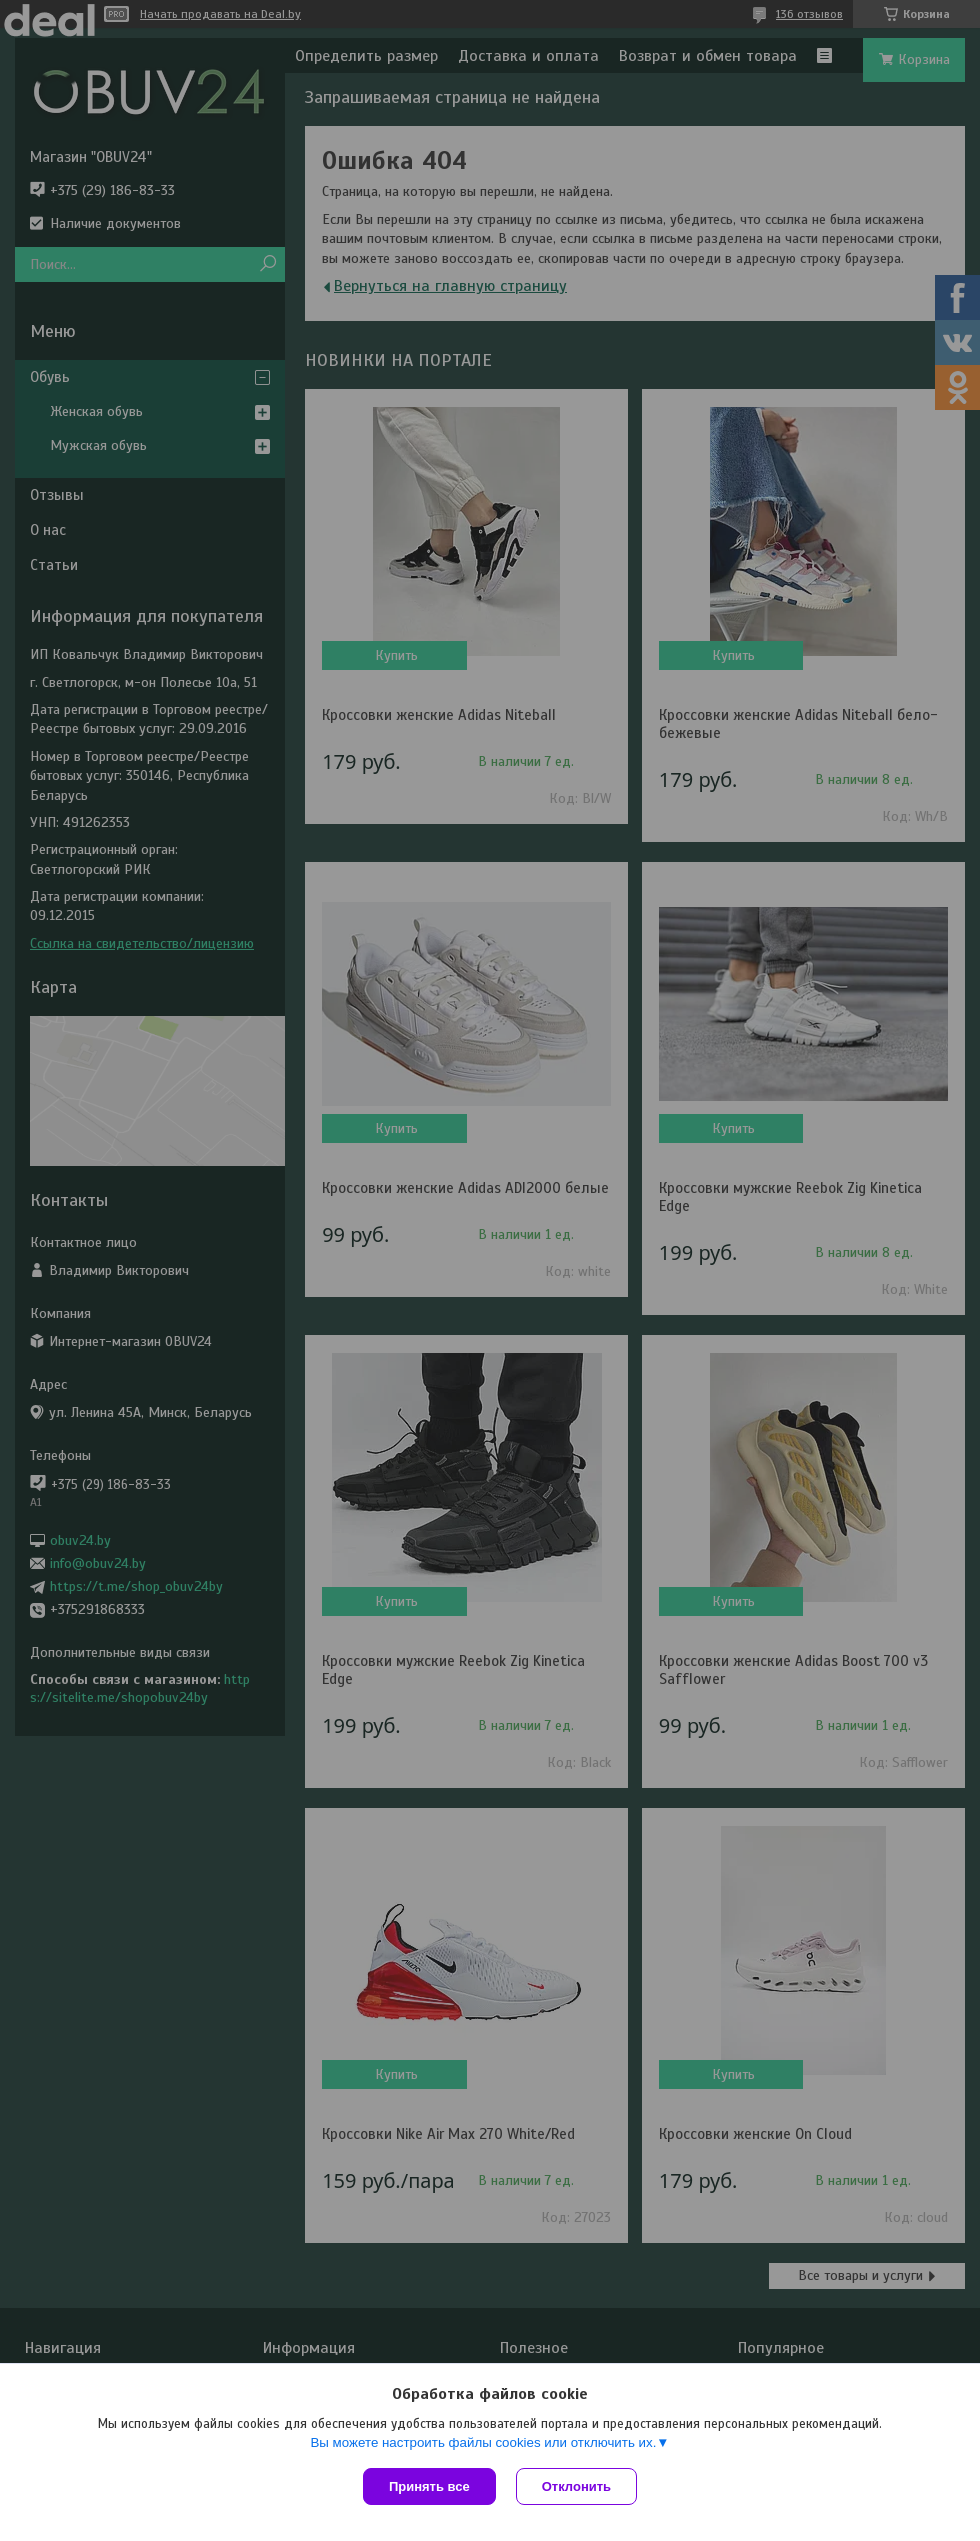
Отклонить (576, 2486)
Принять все (429, 2486)
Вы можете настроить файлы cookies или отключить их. (483, 2442)
